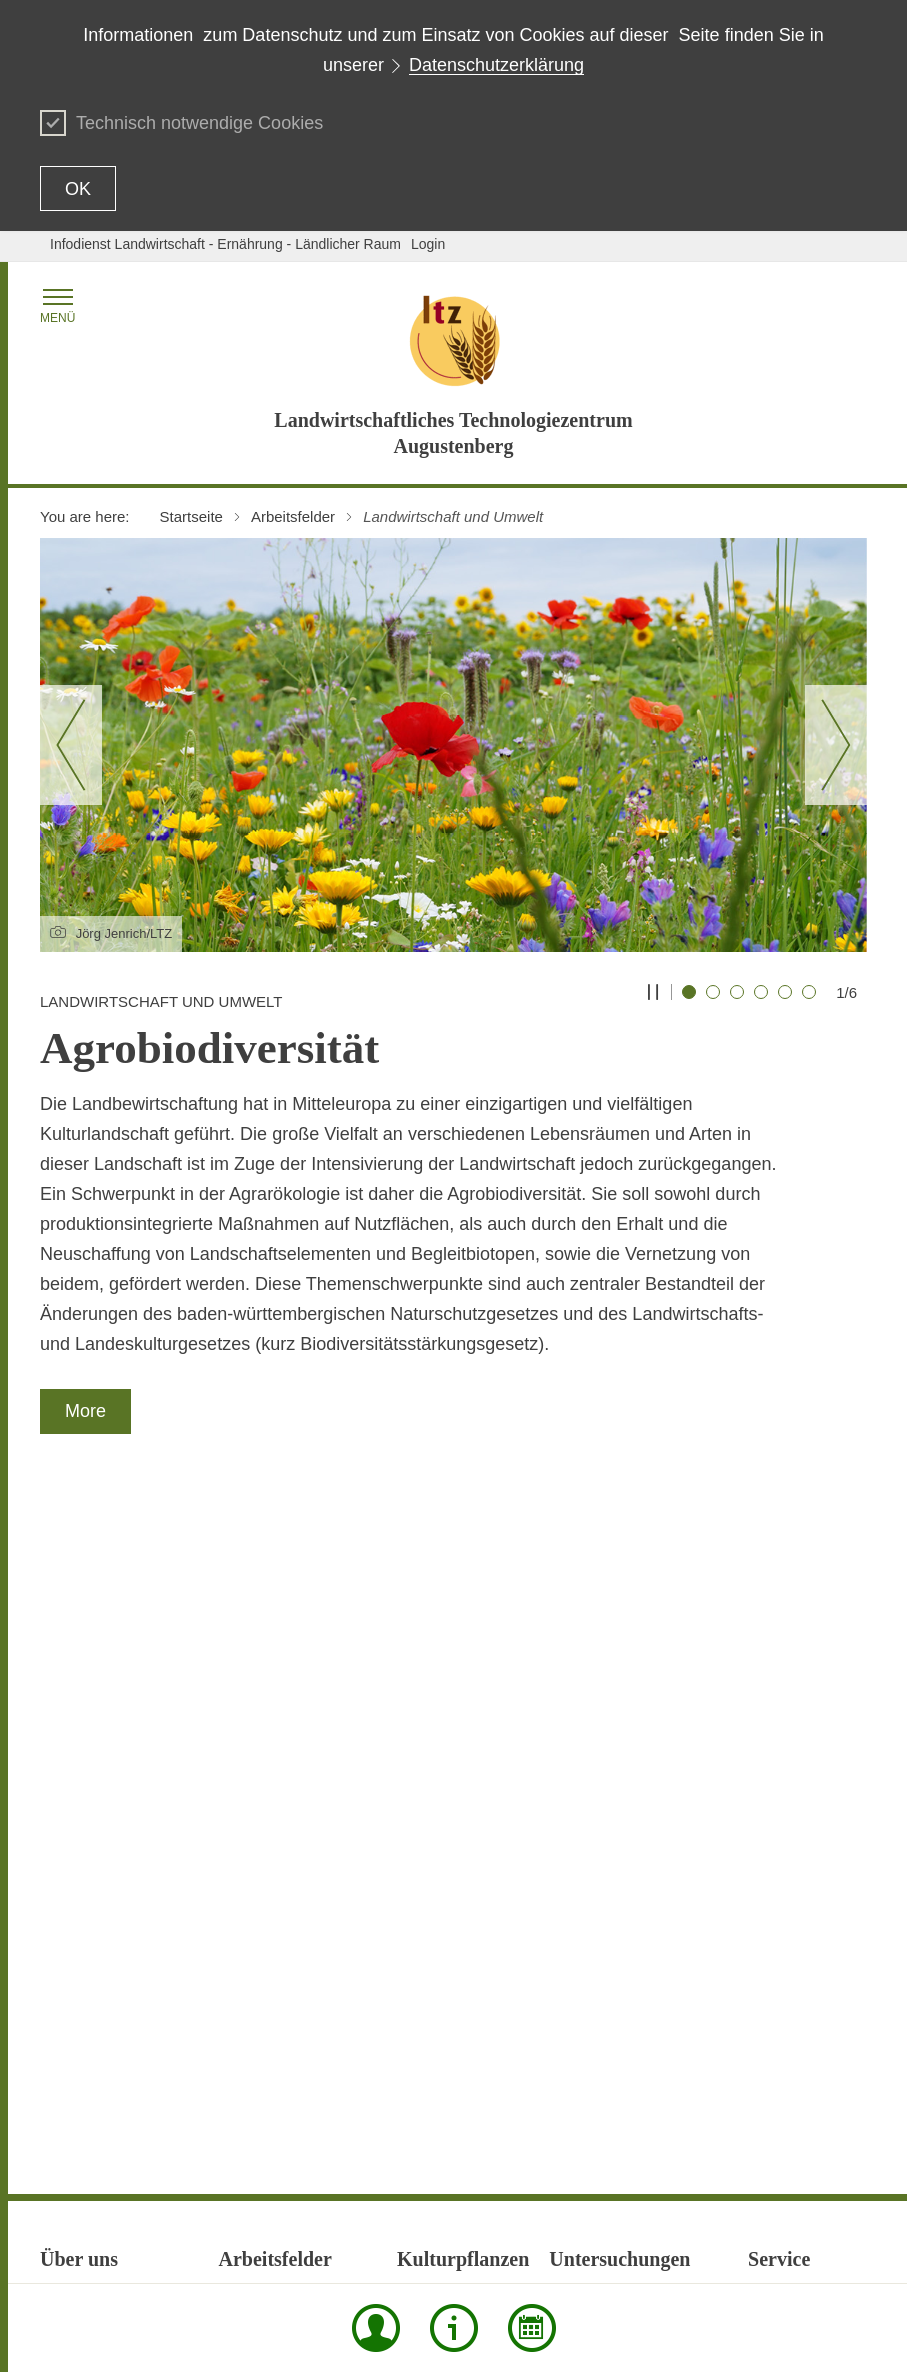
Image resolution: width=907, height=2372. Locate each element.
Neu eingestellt (794, 1806)
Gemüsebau (435, 1714)
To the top (71, 2242)
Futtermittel (584, 1742)
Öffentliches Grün (451, 1816)
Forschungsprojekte (101, 1658)
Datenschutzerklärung (496, 65)
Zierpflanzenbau (447, 1844)
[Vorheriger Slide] (71, 745)
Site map (257, 2241)
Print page (328, 2241)
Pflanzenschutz (266, 1972)
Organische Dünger (609, 1798)
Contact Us (403, 2241)
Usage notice (773, 2241)
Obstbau (423, 1788)
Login (428, 244)
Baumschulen (439, 1686)
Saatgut (573, 1872)
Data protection (496, 2241)
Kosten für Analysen (611, 1770)
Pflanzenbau (258, 1944)
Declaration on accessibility (638, 2241)
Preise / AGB (788, 1908)
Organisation (79, 1788)
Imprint (845, 2241)
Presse (770, 1936)
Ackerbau (426, 1658)
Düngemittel (586, 1714)
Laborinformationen (808, 1732)
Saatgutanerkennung (284, 2000)
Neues (60, 1732)
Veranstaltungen (798, 2020)
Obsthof (64, 1760)
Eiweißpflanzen (266, 1704)
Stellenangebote (90, 1844)
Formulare (780, 1704)
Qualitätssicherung (98, 1816)
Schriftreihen (787, 1964)
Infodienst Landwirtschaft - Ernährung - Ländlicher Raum (225, 244)
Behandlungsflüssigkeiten (628, 1658)
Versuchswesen (268, 2102)
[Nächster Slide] (836, 745)
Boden (569, 1686)
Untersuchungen (270, 2074)
